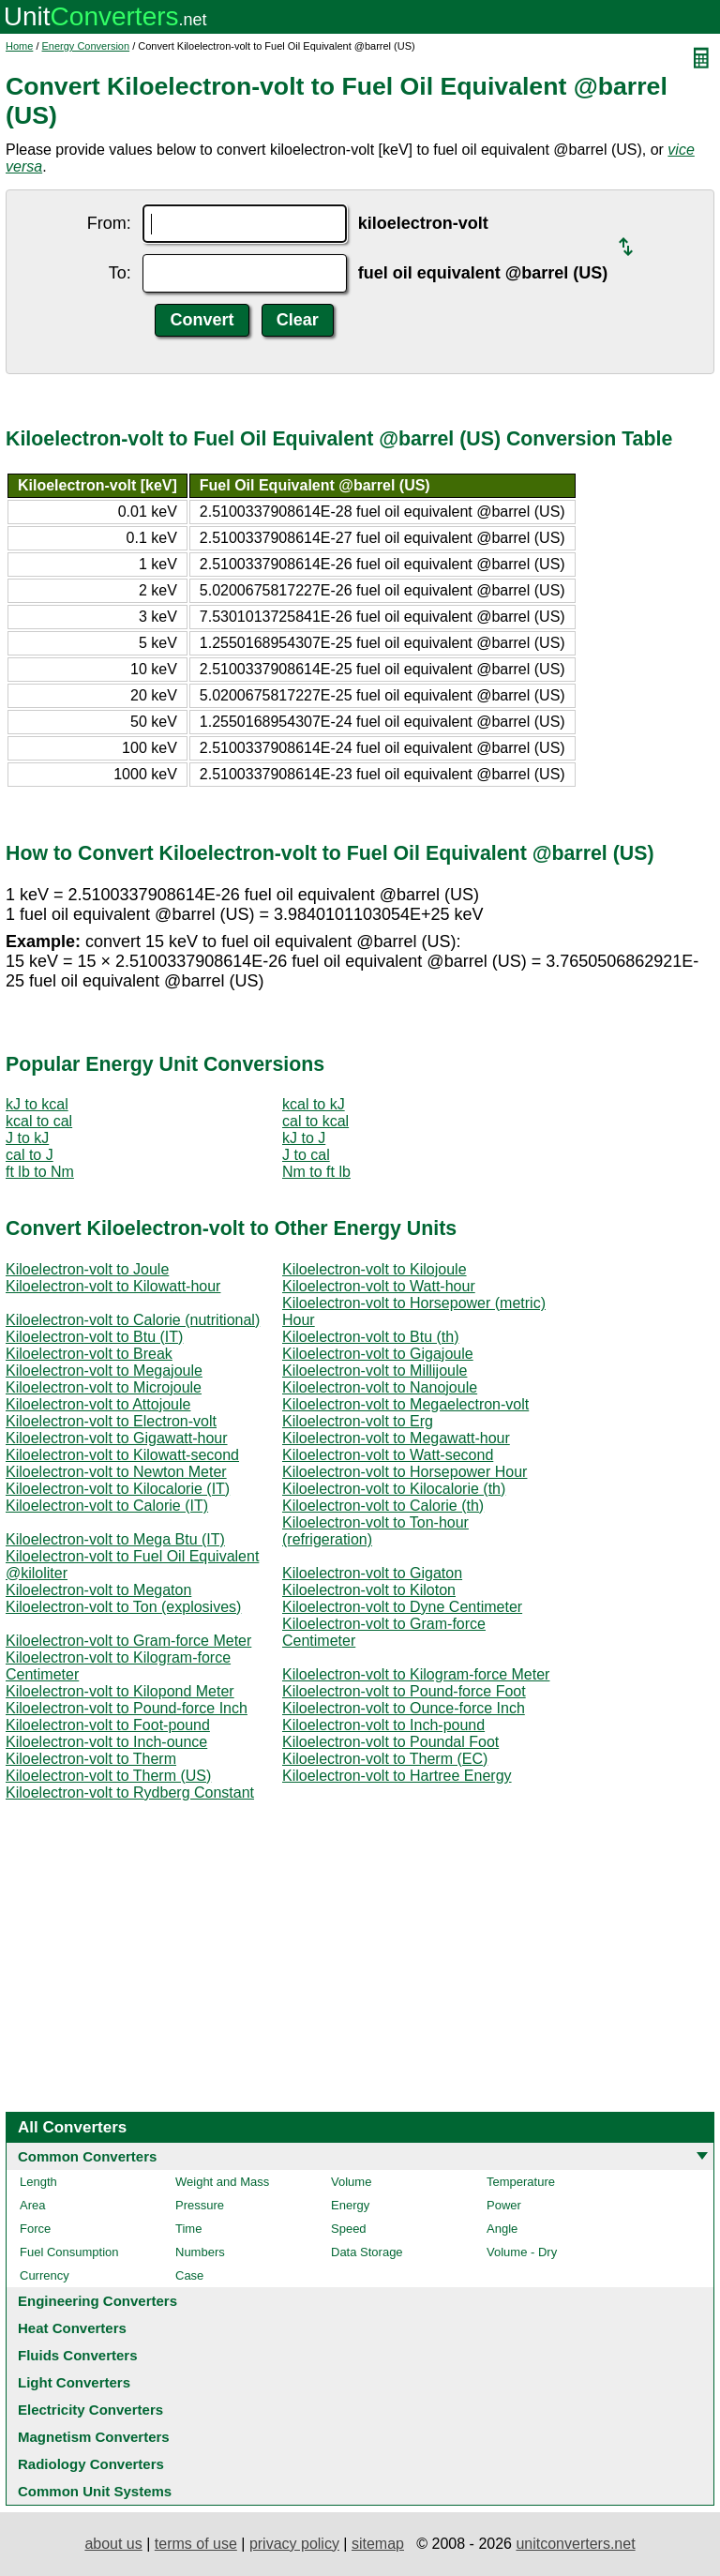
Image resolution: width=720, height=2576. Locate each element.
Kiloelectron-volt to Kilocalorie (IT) (118, 1489)
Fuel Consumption (69, 2252)
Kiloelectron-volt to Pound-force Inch (127, 1708)
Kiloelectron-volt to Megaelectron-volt (405, 1404)
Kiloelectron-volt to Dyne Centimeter (402, 1607)
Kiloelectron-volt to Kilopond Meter (120, 1691)
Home (19, 46)
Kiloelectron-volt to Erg (357, 1421)
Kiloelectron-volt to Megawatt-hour (396, 1438)
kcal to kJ (313, 1104)
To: (120, 273)
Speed (349, 2229)
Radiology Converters (91, 2464)
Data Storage (367, 2252)
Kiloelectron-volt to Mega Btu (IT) (115, 1539)
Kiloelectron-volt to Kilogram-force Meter (415, 1674)
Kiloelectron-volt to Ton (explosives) (123, 1607)
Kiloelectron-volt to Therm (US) (108, 1776)
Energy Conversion (86, 46)
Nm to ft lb (316, 1172)
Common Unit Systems (95, 2491)
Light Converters (74, 2382)
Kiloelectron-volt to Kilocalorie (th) (393, 1489)
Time (188, 2229)
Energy (350, 2205)
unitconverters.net (575, 2544)
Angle (502, 2229)
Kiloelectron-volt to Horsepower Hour (404, 1472)
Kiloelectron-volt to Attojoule (98, 1404)
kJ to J (303, 1138)
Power (504, 2205)
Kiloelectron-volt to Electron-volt (111, 1421)
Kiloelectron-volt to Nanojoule (379, 1387)
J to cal (306, 1155)
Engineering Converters (97, 2301)
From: (109, 223)
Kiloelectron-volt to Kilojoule (374, 1269)
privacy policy (294, 2544)
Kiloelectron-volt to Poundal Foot (390, 1742)
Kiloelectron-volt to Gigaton (372, 1573)
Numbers (200, 2252)
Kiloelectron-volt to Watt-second (387, 1455)
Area (32, 2205)
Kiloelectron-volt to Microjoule (104, 1387)
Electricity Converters (90, 2410)
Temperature (521, 2182)
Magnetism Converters (94, 2437)
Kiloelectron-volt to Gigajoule (377, 1354)
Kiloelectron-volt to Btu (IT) (94, 1337)
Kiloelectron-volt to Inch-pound (383, 1725)
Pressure (199, 2205)
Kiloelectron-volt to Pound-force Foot (404, 1691)
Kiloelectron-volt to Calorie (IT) (107, 1506)
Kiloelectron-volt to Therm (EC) (385, 1759)
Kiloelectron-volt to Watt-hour (378, 1286)
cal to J (29, 1155)
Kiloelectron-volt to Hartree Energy (397, 1776)
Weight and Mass (222, 2182)
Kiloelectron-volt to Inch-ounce (106, 1742)
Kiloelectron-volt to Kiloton (369, 1590)
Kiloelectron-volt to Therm (91, 1759)
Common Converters (87, 2156)
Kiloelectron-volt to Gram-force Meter (128, 1641)
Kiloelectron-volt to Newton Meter (116, 1472)
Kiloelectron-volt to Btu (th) (370, 1337)
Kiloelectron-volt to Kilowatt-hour (113, 1286)
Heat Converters (72, 2328)
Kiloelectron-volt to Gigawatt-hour (117, 1438)
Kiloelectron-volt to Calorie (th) (383, 1506)
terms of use (196, 2544)
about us (113, 2544)
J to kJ (27, 1138)
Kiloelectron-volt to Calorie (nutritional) (133, 1320)
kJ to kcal (37, 1104)
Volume (351, 2182)
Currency (44, 2275)
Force (35, 2229)
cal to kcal (315, 1121)
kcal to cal (39, 1121)
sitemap (378, 2544)
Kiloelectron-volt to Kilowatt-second (122, 1455)
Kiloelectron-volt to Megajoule (104, 1370)
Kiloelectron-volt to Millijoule (374, 1370)
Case (189, 2275)
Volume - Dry (522, 2252)
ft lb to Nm (40, 1172)
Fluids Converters (78, 2355)
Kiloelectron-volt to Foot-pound (108, 1725)
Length (38, 2182)
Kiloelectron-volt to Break (89, 1354)
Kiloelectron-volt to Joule (87, 1269)
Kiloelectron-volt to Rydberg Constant (130, 1792)
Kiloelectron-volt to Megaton (98, 1590)
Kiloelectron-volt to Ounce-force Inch (403, 1708)
